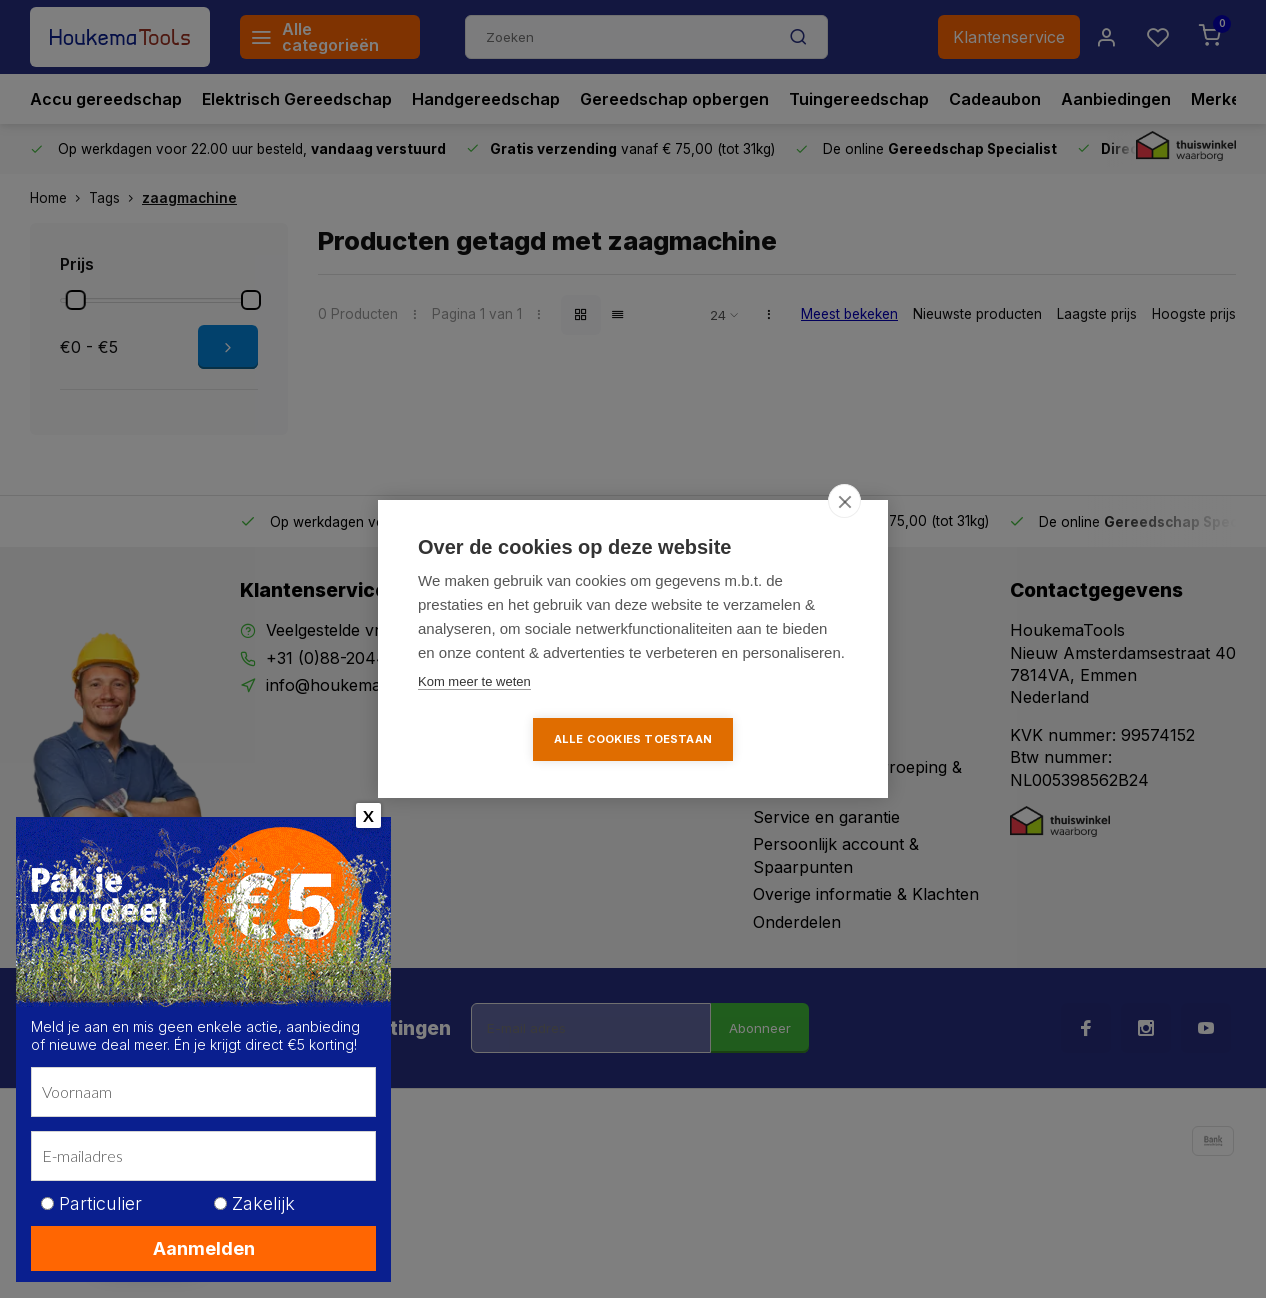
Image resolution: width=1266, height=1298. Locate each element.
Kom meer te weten (474, 681)
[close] (844, 501)
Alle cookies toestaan (633, 739)
